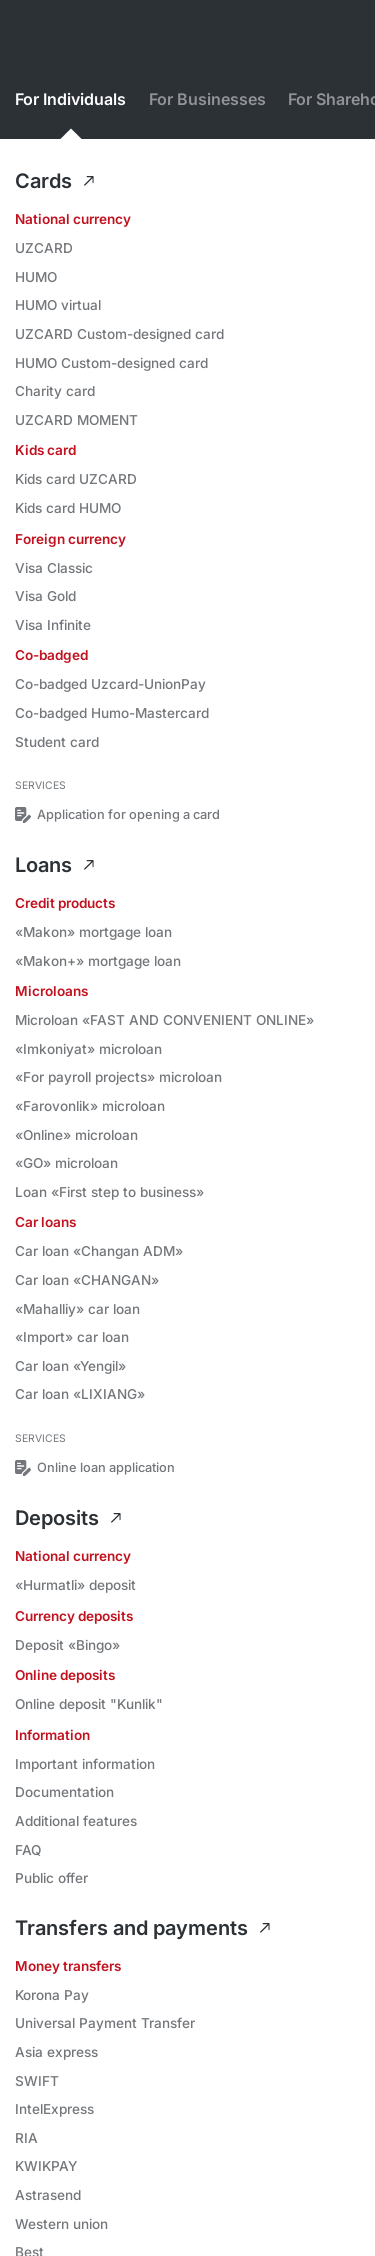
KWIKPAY (46, 2166)
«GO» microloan (66, 1163)
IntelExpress (54, 2109)
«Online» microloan (76, 1135)
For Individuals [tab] (70, 99)
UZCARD (44, 248)
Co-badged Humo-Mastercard (112, 713)
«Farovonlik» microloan (90, 1106)
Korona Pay (52, 1995)
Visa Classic (54, 568)
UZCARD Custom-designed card (119, 334)
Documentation (64, 1792)
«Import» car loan (72, 1337)
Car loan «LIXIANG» (80, 1394)
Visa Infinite (53, 625)
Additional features (76, 1821)
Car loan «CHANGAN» (87, 1280)
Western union (61, 2224)
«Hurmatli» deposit (75, 1585)
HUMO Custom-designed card (111, 363)
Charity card (55, 391)
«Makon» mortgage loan (93, 932)
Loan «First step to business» (109, 1192)
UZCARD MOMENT (76, 420)
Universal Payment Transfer (105, 2023)
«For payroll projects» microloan (118, 1077)
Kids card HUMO (68, 508)
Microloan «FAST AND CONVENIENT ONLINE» (164, 1020)
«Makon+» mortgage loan (98, 961)
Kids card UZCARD (76, 479)
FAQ (28, 1850)
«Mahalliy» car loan (77, 1309)
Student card (57, 742)
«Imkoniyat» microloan (88, 1049)
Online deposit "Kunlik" (89, 1704)
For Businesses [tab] (207, 99)
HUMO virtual (58, 305)
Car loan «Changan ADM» (99, 1251)
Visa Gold (45, 596)
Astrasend (48, 2195)
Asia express (56, 2052)
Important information (85, 1764)
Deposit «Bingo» (67, 1645)
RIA (26, 2138)
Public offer (51, 1878)
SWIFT (37, 2081)
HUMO (36, 277)
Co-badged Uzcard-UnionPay (110, 684)
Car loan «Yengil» (70, 1366)
